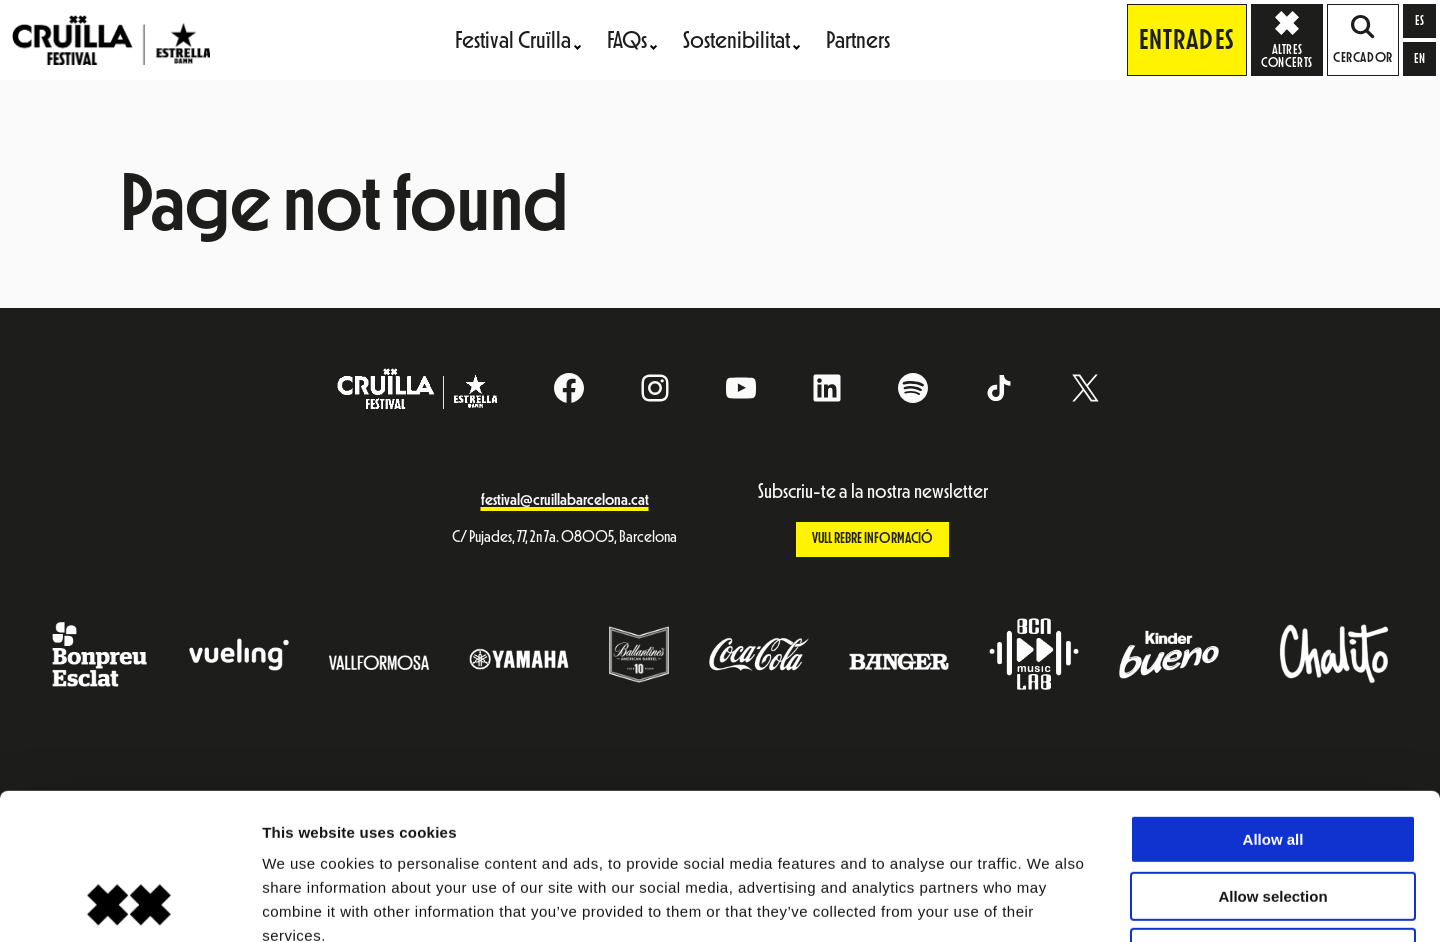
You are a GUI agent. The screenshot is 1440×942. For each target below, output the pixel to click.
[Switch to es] (1419, 21)
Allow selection (1272, 759)
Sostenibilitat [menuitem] (736, 40)
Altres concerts (1292, 39)
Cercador (1362, 40)
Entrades (1187, 40)
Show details (1049, 902)
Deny (1273, 815)
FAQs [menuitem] (627, 40)
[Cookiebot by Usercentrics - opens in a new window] (129, 903)
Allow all (1273, 702)
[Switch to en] (1419, 59)
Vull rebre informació (872, 538)
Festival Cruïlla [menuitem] (513, 40)
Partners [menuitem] (858, 40)
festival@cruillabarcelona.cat (565, 500)
